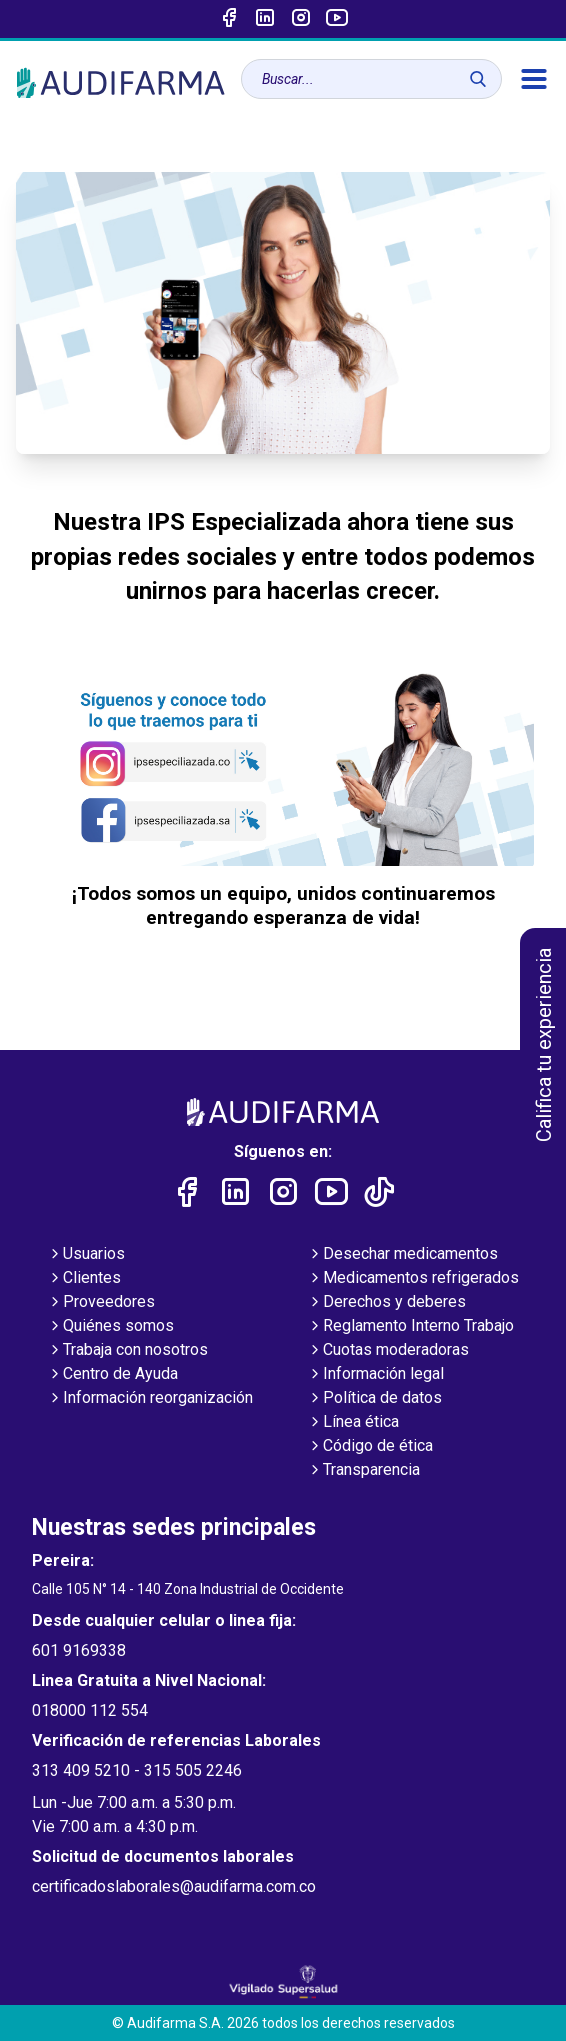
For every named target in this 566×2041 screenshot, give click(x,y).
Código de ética (370, 1447)
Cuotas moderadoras (388, 1351)
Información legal (375, 1375)
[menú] (534, 79)
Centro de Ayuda (112, 1375)
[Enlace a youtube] (337, 19)
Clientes (84, 1279)
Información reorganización (150, 1399)
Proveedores (101, 1303)
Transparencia (363, 1471)
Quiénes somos (110, 1327)
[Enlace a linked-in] (265, 19)
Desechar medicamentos (402, 1255)
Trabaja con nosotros (127, 1351)
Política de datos (374, 1399)
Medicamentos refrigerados (413, 1279)
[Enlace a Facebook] (229, 19)
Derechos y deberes (386, 1303)
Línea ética (353, 1423)
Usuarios (86, 1255)
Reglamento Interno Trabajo (410, 1327)
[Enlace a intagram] (301, 19)
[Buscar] (478, 79)
